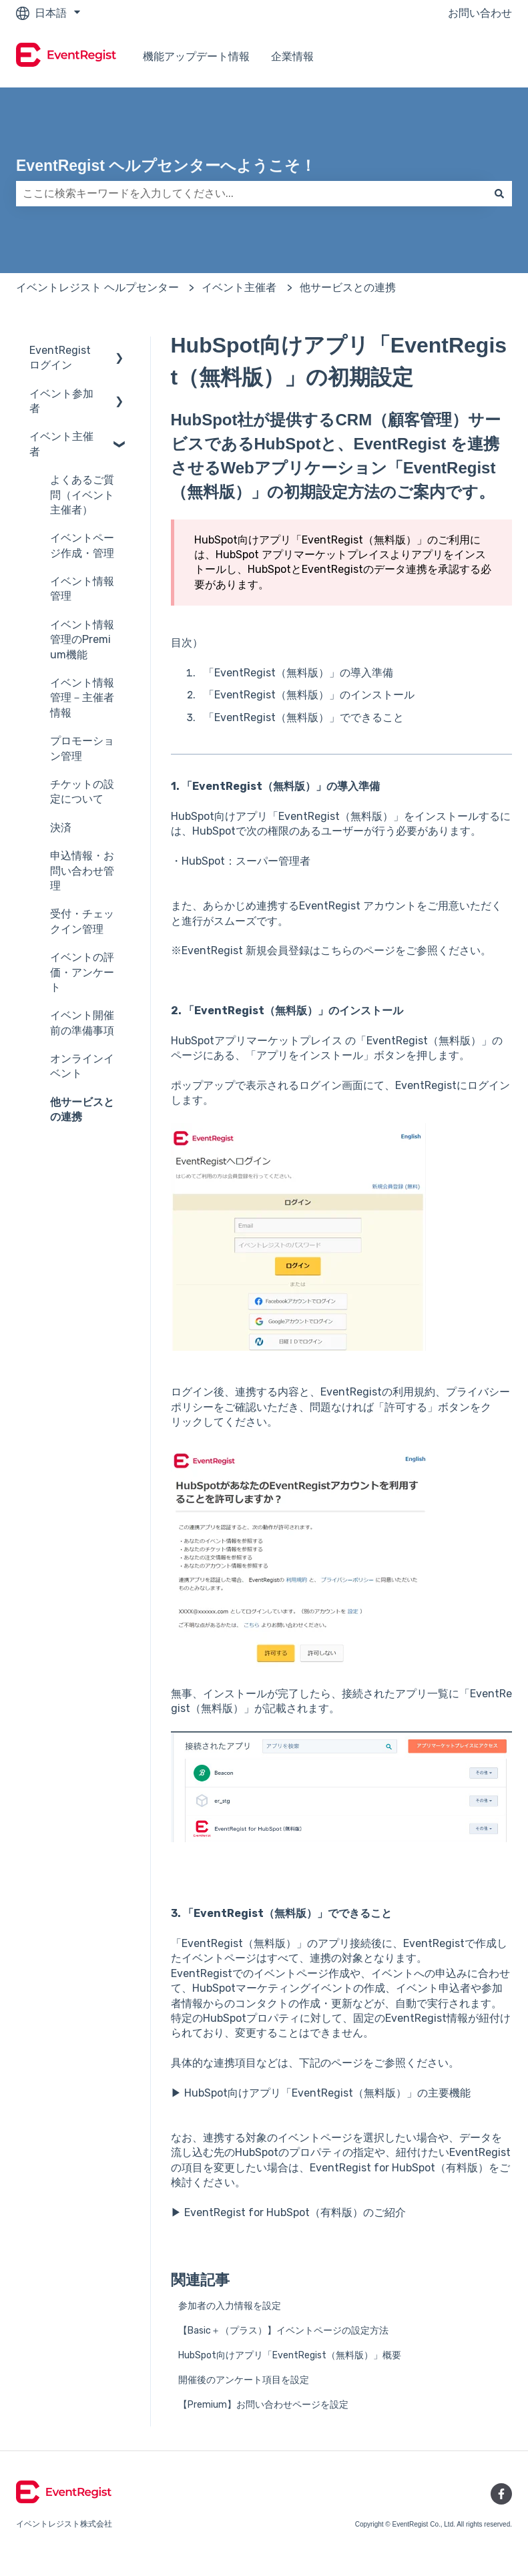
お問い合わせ (480, 13)
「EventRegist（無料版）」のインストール (309, 694)
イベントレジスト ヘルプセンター (97, 287)
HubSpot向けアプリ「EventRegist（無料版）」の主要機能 (327, 2093)
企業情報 (292, 56)
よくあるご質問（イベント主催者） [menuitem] (82, 494)
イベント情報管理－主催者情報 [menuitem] (82, 697)
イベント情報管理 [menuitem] (82, 588)
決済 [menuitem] (60, 827)
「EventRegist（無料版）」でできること (304, 717)
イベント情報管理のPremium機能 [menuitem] (82, 639)
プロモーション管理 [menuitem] (82, 748)
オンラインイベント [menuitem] (82, 1066)
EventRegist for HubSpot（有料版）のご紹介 (295, 2212)
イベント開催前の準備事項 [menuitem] (82, 1022)
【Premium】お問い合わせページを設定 (263, 2404)
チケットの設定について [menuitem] (82, 791)
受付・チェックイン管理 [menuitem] (82, 921)
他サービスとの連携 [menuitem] (82, 1109)
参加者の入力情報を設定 (229, 2306)
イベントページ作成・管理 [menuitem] (82, 545)
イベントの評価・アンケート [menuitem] (82, 972)
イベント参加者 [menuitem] (61, 401)
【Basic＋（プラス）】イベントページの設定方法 (283, 2330)
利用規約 (413, 1391)
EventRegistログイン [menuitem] (60, 357)
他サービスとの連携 (348, 287)
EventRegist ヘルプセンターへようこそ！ (166, 165)
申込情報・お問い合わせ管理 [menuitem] (82, 870)
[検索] (499, 193)
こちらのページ (357, 950)
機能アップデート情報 (196, 56)
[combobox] (251, 193)
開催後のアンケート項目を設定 (243, 2380)
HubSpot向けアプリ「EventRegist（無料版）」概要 (289, 2355)
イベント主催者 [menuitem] (61, 443)
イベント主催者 (239, 287)
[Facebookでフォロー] (501, 2494)
